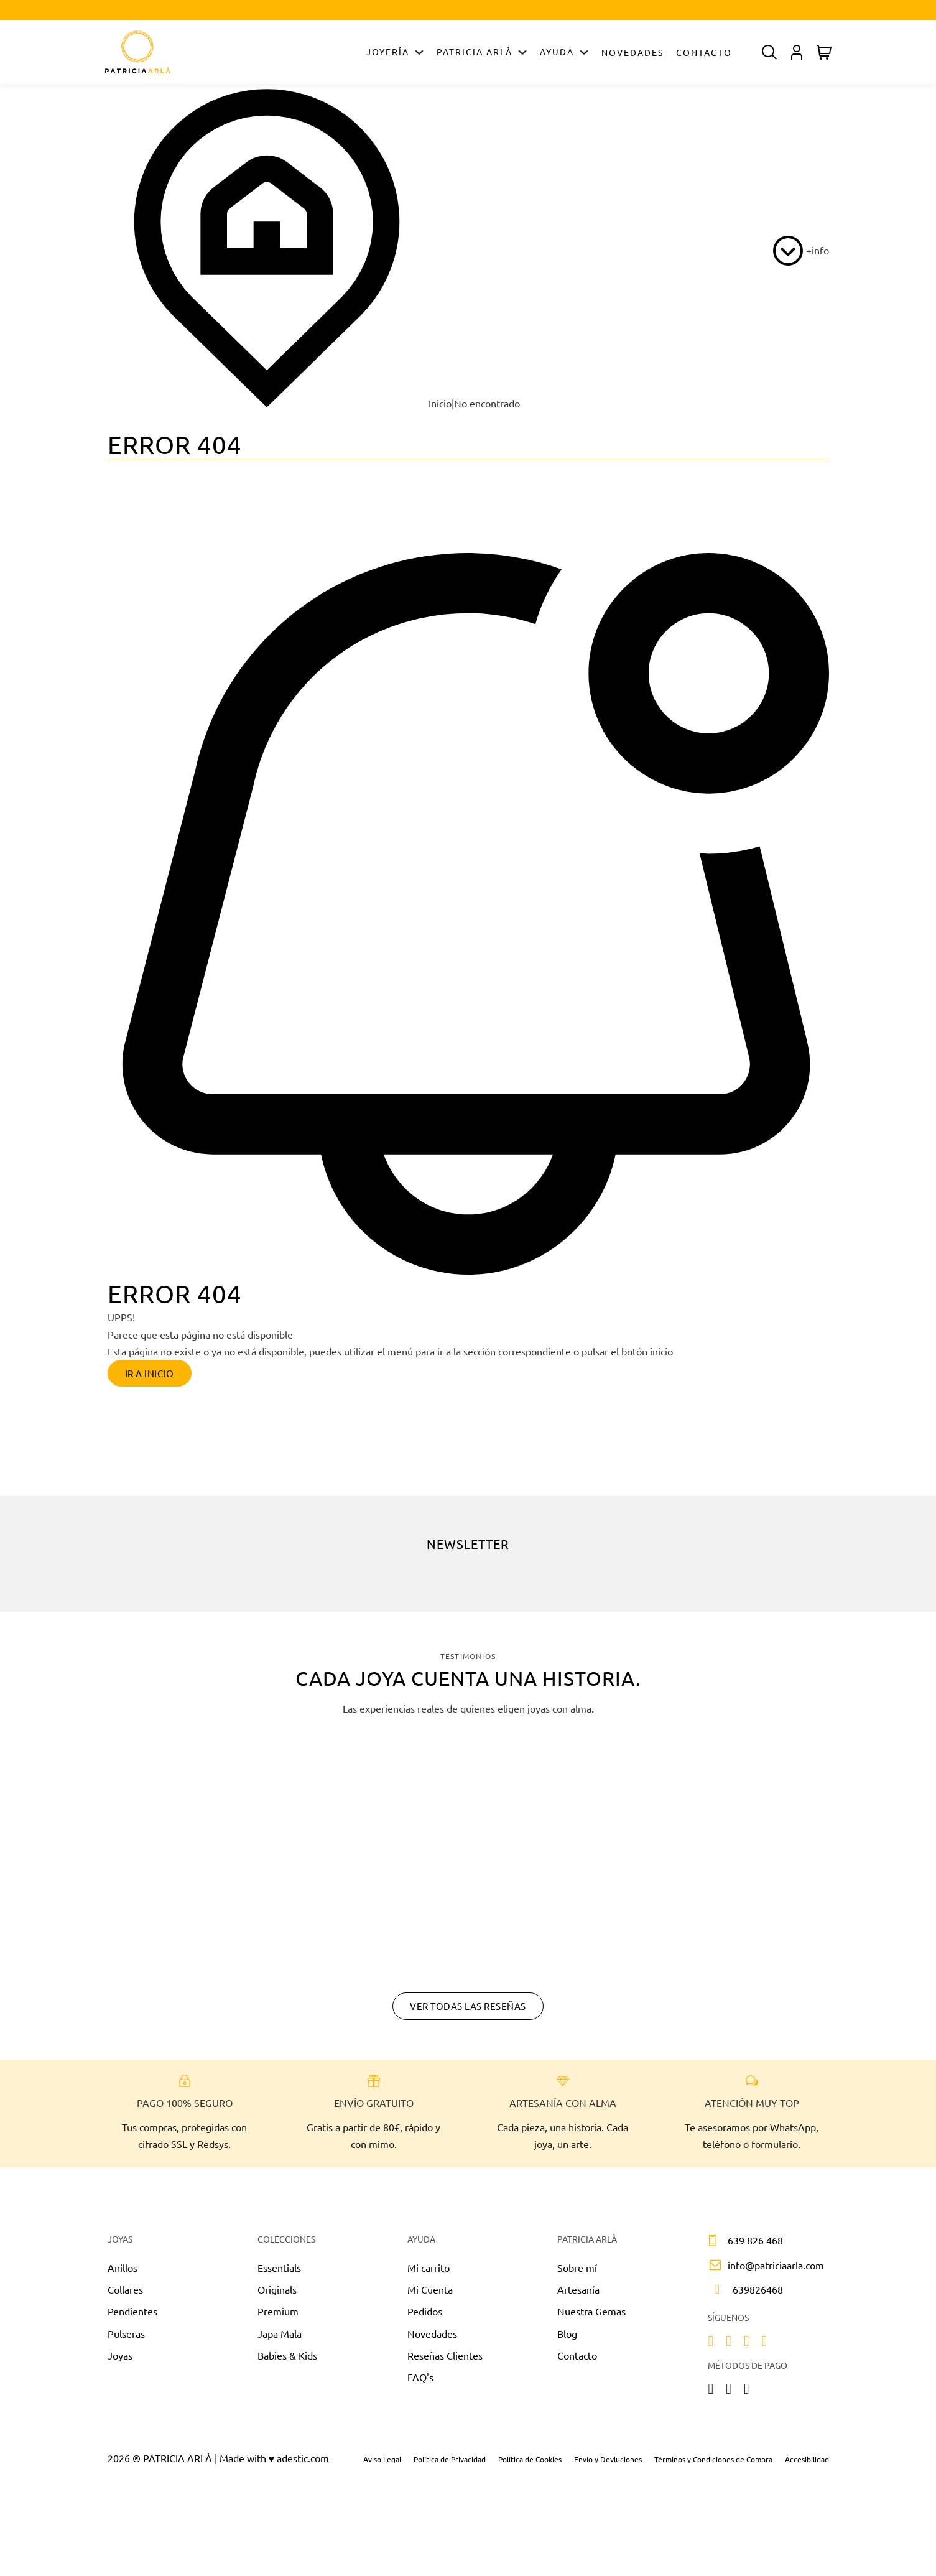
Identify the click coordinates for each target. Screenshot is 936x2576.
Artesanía (578, 2295)
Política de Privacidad (450, 2464)
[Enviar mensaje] (743, 2294)
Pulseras (126, 2338)
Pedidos (424, 2316)
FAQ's (420, 2382)
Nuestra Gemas (591, 2316)
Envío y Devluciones (608, 2464)
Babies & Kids (287, 2360)
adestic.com (303, 2463)
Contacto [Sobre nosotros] (577, 2360)
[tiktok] (746, 2346)
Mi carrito (428, 2273)
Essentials (279, 2273)
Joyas (120, 2360)
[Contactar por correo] (763, 2270)
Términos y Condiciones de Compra (713, 2464)
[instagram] (711, 2346)
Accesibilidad (807, 2464)
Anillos (122, 2273)
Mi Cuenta (430, 2295)
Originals (277, 2295)
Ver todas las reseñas (468, 2010)
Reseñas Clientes (445, 2360)
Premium (278, 2316)
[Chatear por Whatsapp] (468, 2185)
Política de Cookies (530, 2464)
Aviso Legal (382, 2464)
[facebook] (728, 2346)
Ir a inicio (154, 1373)
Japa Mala (279, 2338)
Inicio (280, 403)
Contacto (704, 52)
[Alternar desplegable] (419, 52)
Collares (125, 2295)
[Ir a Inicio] (138, 52)
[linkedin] (764, 2346)
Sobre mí (577, 2273)
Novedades (632, 52)
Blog (567, 2338)
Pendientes (132, 2316)
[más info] (801, 250)
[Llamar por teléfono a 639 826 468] (740, 2246)
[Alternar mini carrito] (824, 52)
